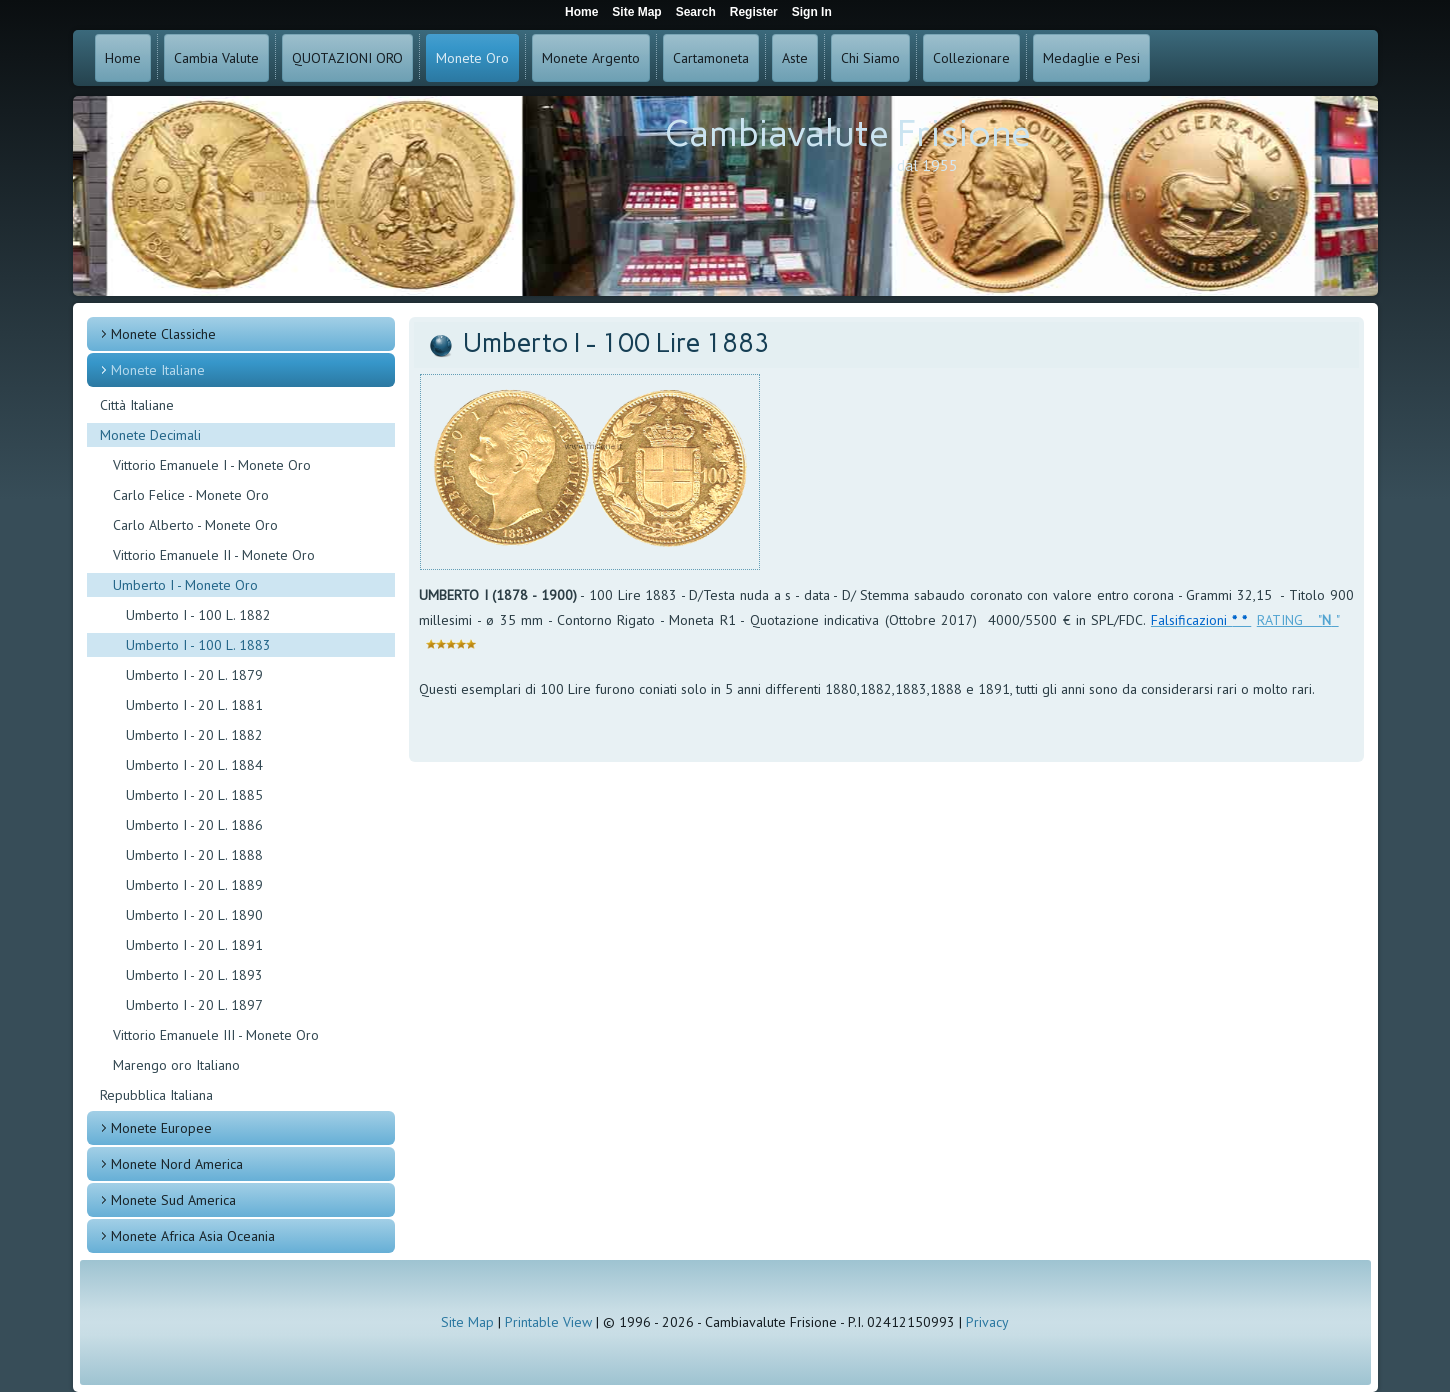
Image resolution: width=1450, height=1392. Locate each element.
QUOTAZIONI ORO (347, 58)
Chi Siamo (870, 58)
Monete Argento (591, 58)
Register (754, 12)
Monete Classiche (163, 334)
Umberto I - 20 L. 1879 (194, 675)
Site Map (467, 1322)
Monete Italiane (158, 370)
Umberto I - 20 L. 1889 (194, 885)
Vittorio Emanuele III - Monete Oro (216, 1035)
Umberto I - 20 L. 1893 (194, 975)
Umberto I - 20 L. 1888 (194, 855)
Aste (795, 58)
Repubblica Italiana (156, 1095)
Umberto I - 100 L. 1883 (198, 645)
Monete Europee (161, 1128)
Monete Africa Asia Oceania (193, 1236)
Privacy (987, 1322)
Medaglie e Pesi (1091, 58)
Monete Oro (472, 58)
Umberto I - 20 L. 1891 (194, 945)
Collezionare (971, 58)
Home (123, 58)
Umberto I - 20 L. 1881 (194, 705)
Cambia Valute (216, 58)
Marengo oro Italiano (176, 1065)
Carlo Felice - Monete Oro (191, 495)
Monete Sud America (173, 1200)
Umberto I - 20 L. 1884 (194, 765)
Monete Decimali (150, 435)
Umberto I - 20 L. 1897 (194, 1005)
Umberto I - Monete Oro (185, 585)
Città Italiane (137, 405)
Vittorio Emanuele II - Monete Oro (214, 555)
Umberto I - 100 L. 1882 (198, 615)
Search (696, 12)
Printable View (548, 1322)
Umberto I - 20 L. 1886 (194, 825)
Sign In (812, 12)
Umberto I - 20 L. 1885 (194, 795)
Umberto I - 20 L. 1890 (194, 915)
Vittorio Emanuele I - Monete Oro (212, 465)
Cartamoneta (711, 58)
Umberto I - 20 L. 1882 (194, 735)
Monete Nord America (177, 1164)
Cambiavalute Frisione (848, 133)
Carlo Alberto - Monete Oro (195, 525)
